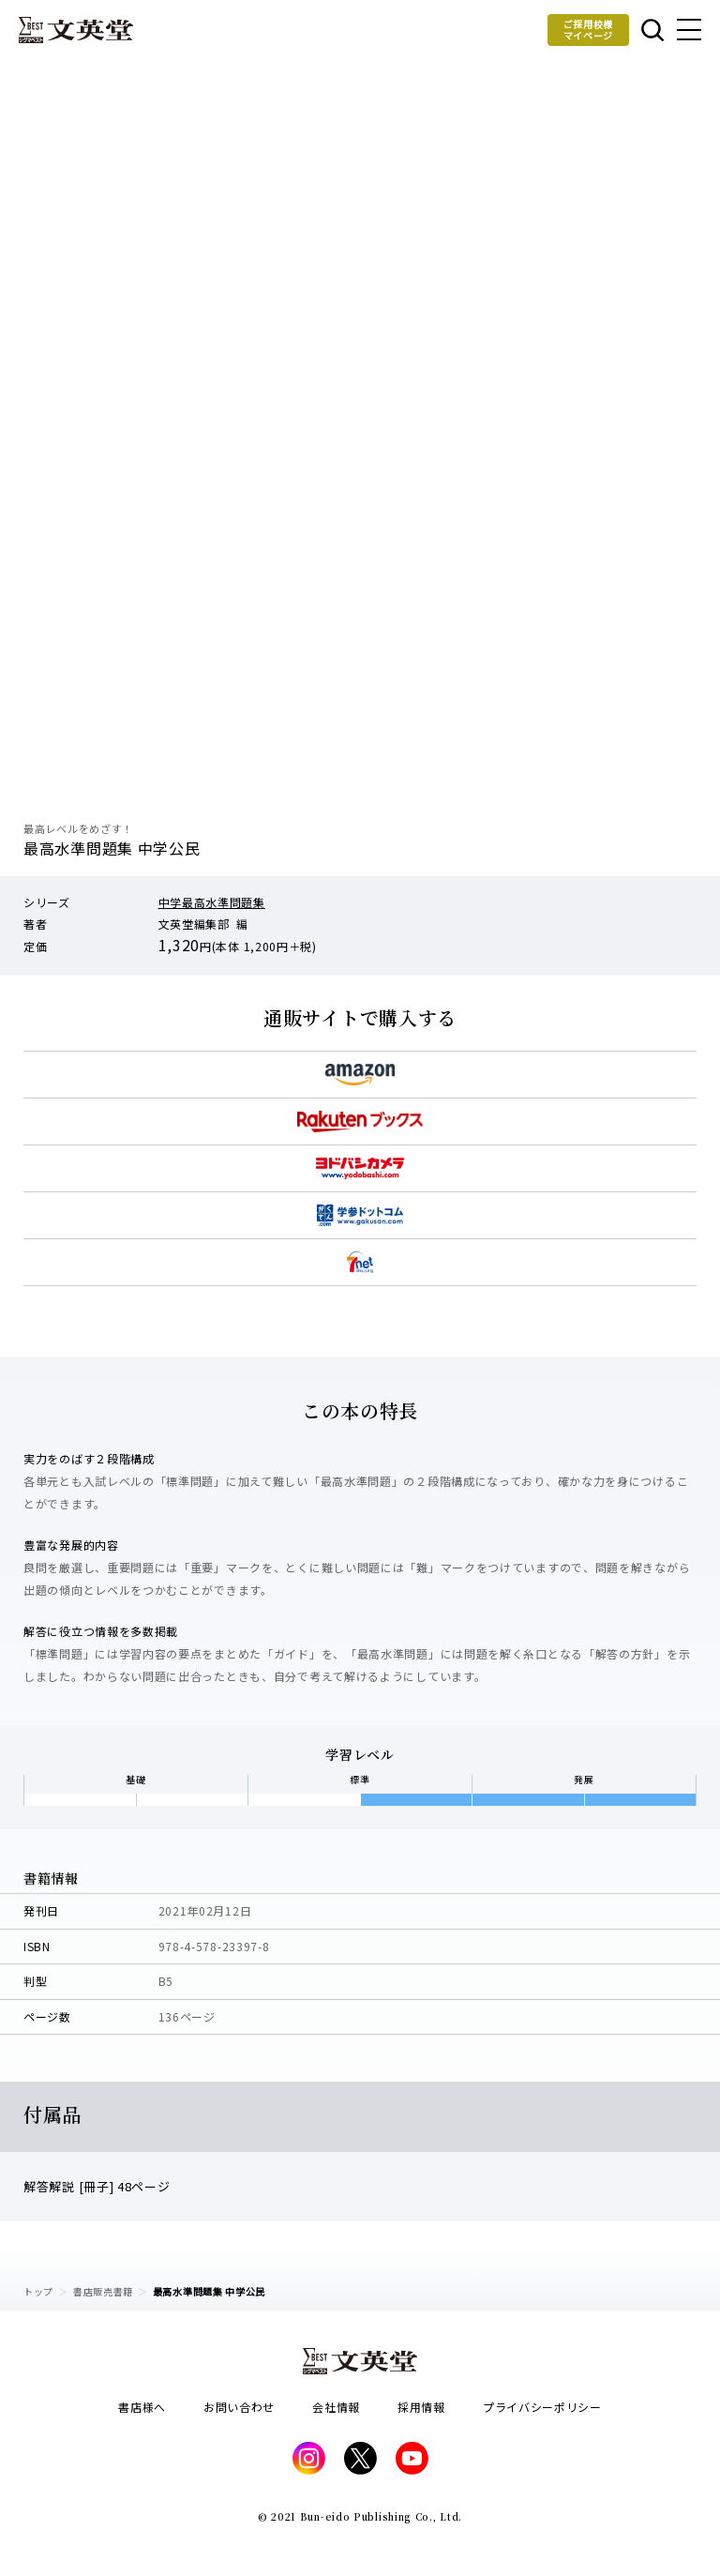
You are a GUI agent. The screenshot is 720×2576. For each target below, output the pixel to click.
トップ (38, 2291)
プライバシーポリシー (542, 2407)
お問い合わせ (239, 2407)
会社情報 (336, 2407)
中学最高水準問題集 (211, 902)
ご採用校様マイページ (588, 29)
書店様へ (142, 2407)
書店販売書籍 (103, 2291)
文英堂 (76, 30)
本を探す (652, 30)
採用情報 (421, 2407)
